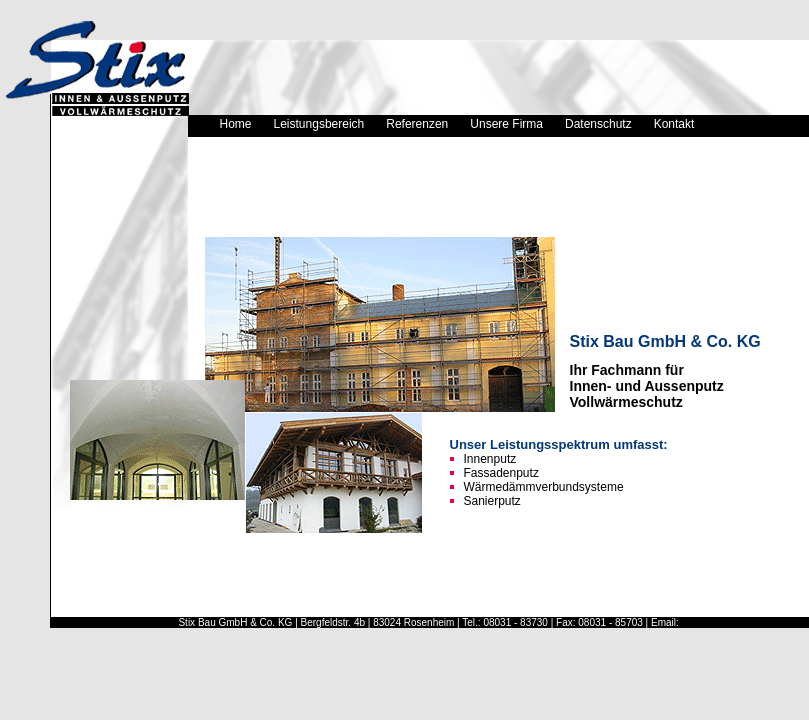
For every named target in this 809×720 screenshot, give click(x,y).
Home (236, 124)
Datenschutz (598, 124)
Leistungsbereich (319, 124)
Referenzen (417, 124)
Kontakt (674, 124)
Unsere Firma (506, 124)
